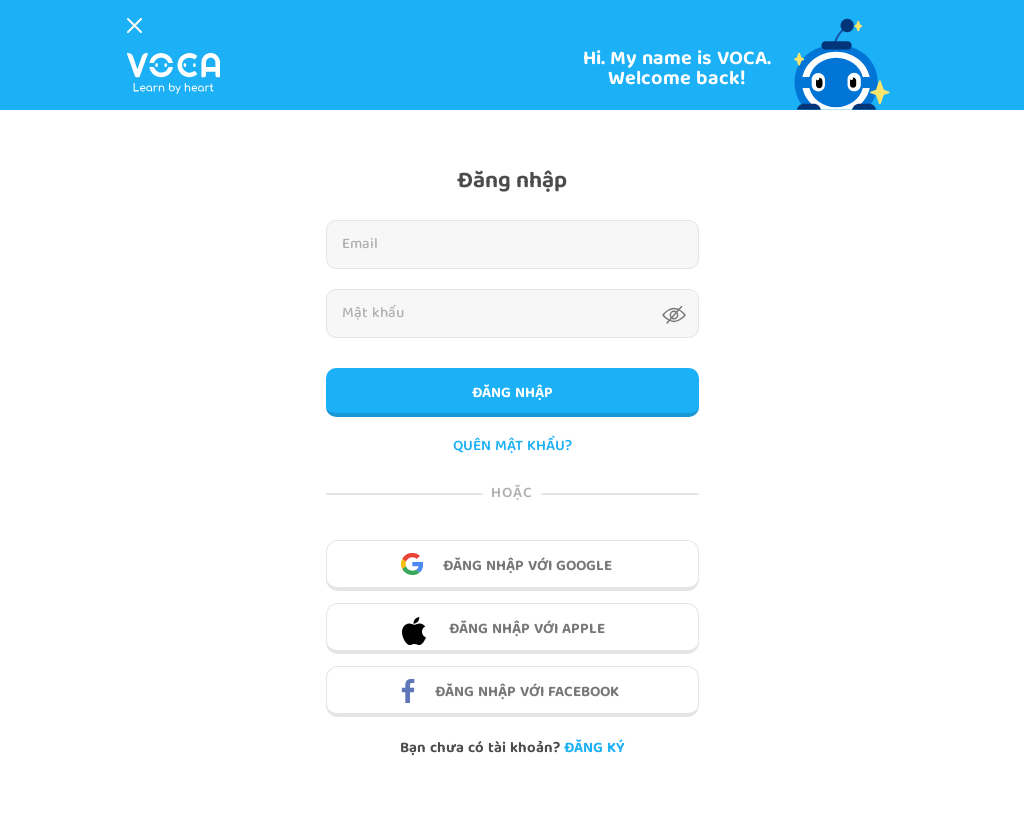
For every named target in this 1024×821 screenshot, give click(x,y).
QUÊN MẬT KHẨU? (512, 447)
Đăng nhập (512, 394)
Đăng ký (594, 749)
